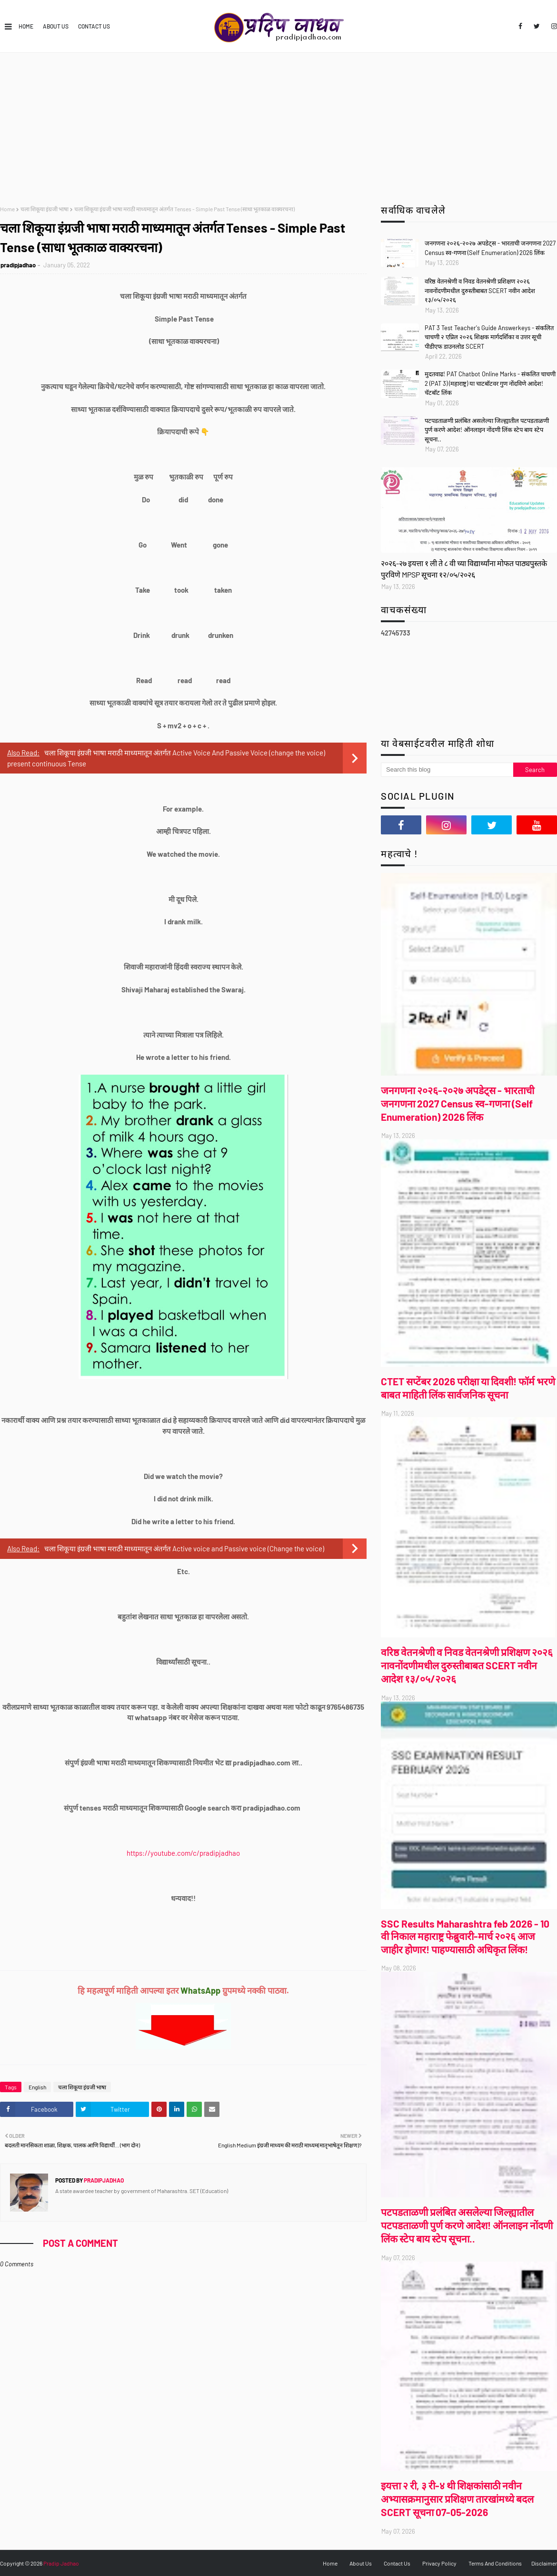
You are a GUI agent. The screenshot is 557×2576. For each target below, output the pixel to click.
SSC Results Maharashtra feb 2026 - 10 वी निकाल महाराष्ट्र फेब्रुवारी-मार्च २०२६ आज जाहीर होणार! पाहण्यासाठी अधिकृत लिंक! (465, 1936)
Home (26, 26)
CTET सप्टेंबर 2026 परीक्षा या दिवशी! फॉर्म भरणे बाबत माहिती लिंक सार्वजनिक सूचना (468, 1388)
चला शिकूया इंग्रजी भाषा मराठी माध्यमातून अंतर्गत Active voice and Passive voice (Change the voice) (184, 1548)
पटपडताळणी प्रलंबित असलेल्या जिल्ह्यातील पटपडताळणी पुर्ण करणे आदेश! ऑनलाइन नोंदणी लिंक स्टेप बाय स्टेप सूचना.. (487, 430)
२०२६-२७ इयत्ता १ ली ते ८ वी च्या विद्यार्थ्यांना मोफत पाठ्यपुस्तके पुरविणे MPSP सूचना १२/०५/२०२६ (464, 568)
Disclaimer (544, 2563)
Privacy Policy (439, 2563)
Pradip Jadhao (61, 2563)
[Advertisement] (278, 124)
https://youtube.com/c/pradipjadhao (183, 1853)
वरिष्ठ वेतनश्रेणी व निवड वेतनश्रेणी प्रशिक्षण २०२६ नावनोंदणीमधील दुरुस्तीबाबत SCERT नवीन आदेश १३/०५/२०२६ (480, 290)
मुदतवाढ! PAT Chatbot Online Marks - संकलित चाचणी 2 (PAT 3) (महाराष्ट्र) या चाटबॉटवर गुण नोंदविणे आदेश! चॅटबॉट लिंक (490, 383)
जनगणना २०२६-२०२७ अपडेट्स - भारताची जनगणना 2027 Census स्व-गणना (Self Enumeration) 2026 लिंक (490, 247)
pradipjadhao (18, 265)
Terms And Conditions (495, 2563)
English (37, 2087)
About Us (56, 26)
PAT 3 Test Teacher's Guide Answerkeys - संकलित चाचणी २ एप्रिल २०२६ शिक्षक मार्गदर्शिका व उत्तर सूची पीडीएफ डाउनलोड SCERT (489, 337)
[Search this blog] (447, 770)
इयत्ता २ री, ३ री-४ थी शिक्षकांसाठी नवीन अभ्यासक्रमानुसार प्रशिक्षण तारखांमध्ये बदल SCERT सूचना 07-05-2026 (457, 2498)
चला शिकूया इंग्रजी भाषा (44, 209)
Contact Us (94, 26)
